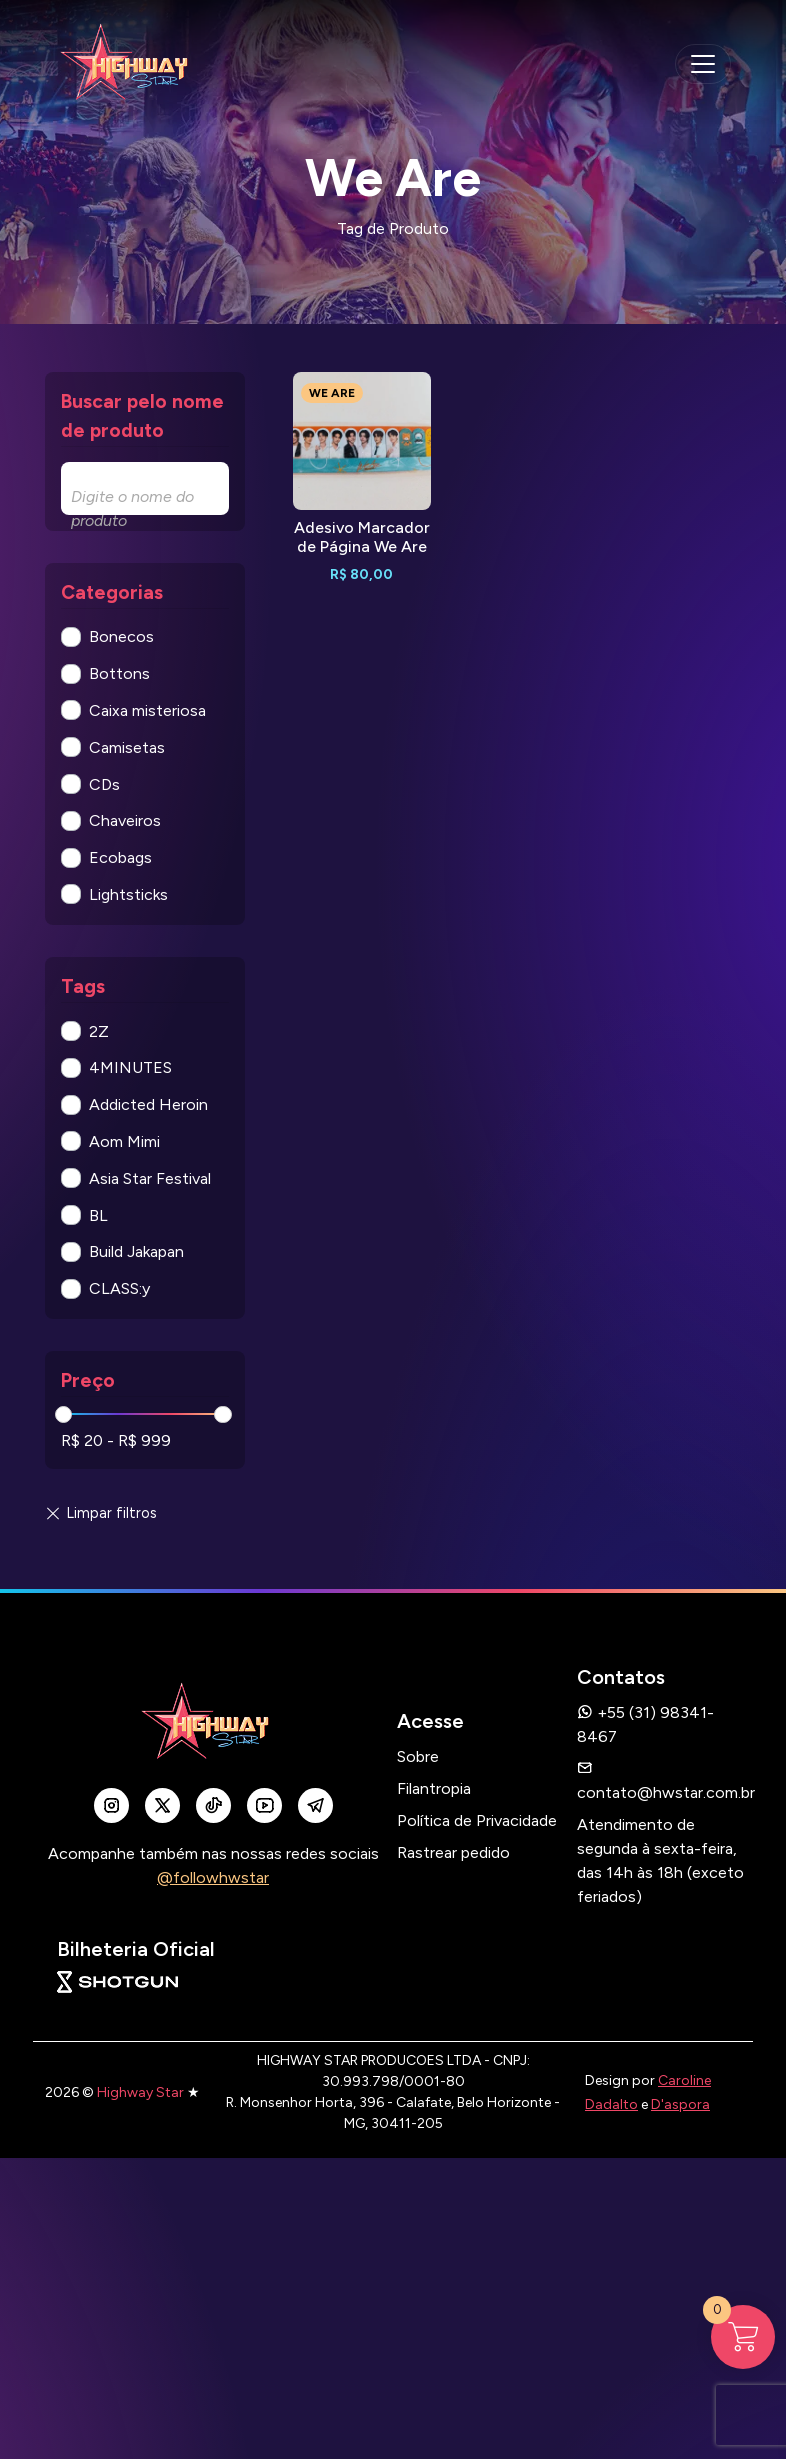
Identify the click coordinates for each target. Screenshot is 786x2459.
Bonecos (121, 636)
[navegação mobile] (703, 64)
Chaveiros (125, 820)
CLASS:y (119, 1288)
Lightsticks (128, 894)
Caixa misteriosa (147, 710)
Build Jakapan (136, 1251)
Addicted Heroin (148, 1104)
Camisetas (127, 747)
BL (98, 1215)
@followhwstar (213, 1877)
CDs (104, 784)
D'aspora (680, 2104)
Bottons (119, 673)
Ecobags (120, 857)
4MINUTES (130, 1067)
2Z (99, 1031)
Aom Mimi (124, 1141)
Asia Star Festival (150, 1178)
